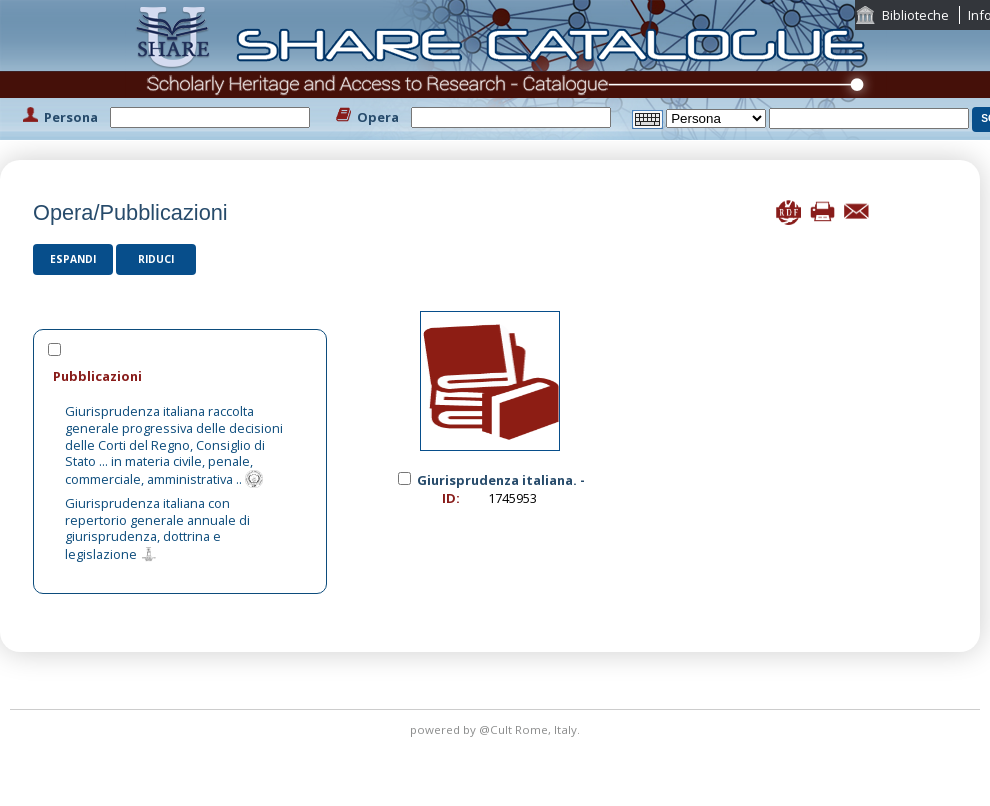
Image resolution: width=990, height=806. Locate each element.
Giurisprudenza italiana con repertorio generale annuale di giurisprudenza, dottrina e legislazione (157, 528)
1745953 (512, 498)
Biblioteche (915, 15)
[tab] (180, 375)
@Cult (497, 729)
